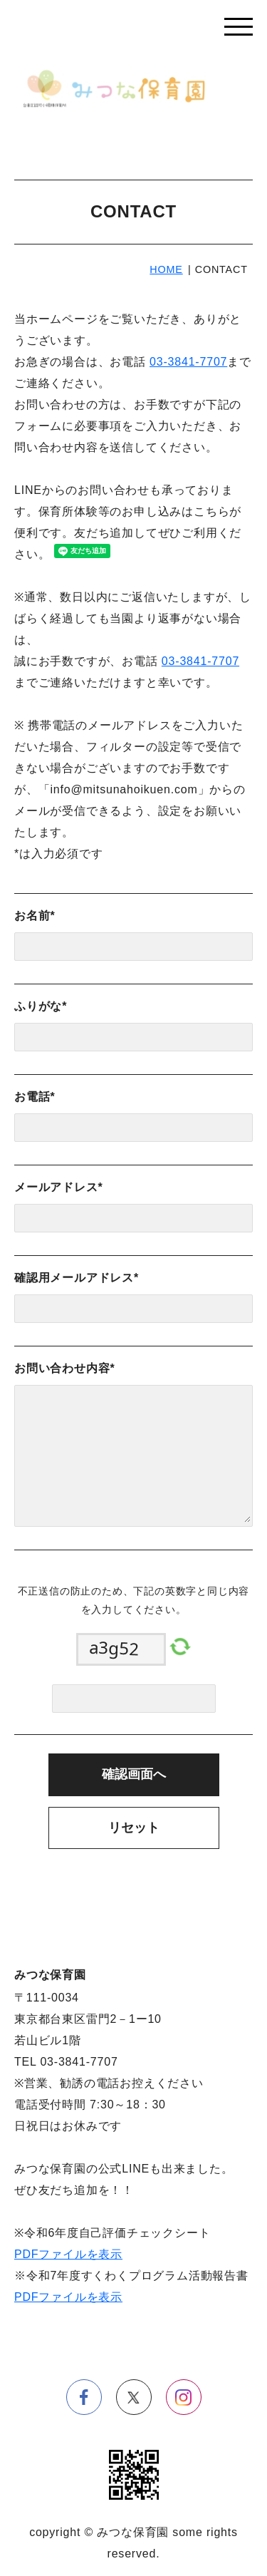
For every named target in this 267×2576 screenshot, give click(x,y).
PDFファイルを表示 (68, 2254)
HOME (166, 269)
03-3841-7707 (188, 362)
